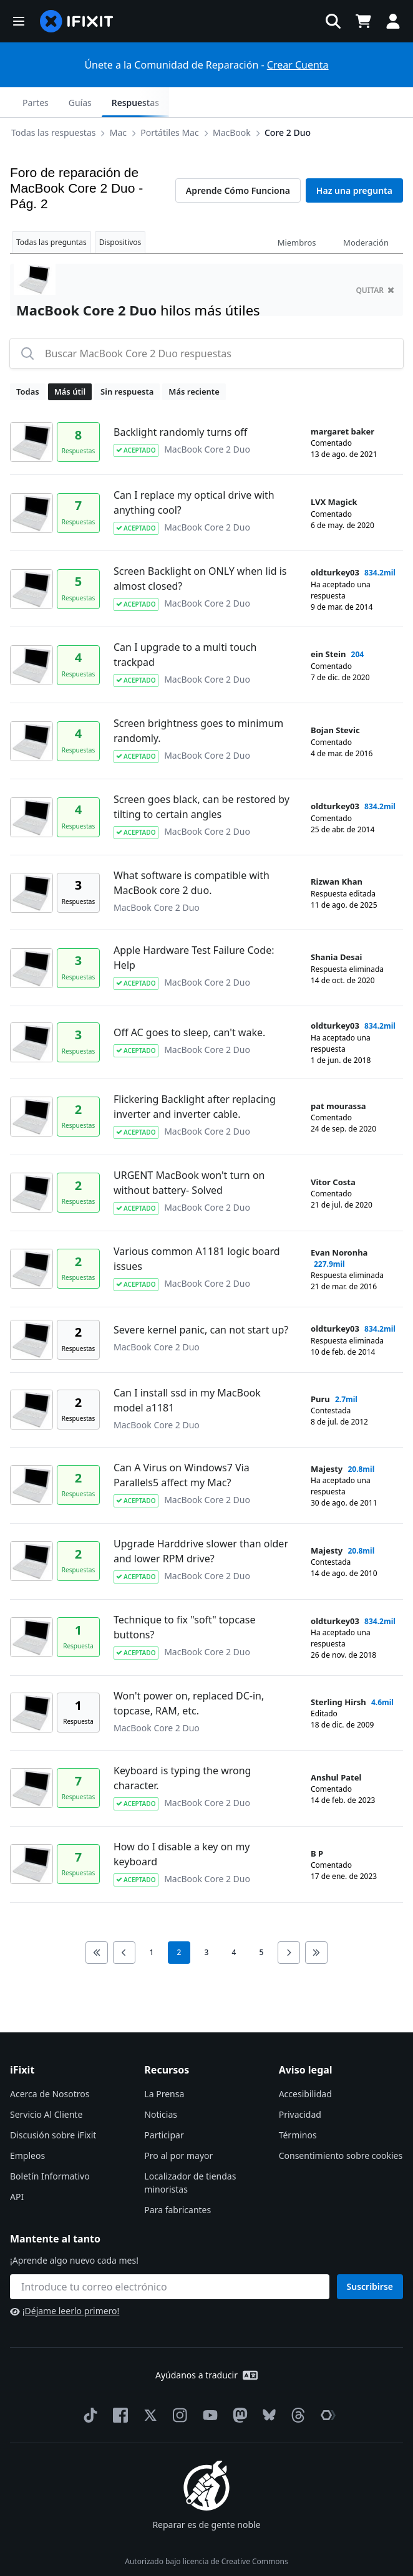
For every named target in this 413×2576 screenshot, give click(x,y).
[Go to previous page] (124, 1922)
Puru (320, 1369)
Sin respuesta (126, 361)
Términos (298, 2105)
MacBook (138, 102)
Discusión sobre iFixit (53, 2105)
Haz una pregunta (354, 160)
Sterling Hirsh (338, 1672)
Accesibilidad (305, 2064)
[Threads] (296, 2385)
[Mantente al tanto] (169, 2256)
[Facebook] (118, 2385)
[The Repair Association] (326, 2385)
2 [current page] (179, 1922)
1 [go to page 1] (152, 1922)
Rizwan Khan (336, 851)
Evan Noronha (339, 1222)
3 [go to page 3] (207, 1922)
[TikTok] (88, 2385)
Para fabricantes (177, 2180)
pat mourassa (338, 1076)
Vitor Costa (333, 1152)
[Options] (22, 102)
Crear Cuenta (298, 65)
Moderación (366, 212)
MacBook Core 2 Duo (207, 419)
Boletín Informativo (50, 2146)
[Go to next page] (289, 1922)
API (17, 2167)
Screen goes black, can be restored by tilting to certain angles (201, 776)
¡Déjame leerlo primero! (64, 2281)
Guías (311, 102)
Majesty (327, 1438)
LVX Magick (334, 472)
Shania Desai (336, 927)
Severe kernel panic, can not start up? (201, 1300)
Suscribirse (370, 2256)
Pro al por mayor (178, 2125)
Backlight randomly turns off (180, 402)
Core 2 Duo (193, 102)
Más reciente (193, 361)
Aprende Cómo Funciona (238, 160)
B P (317, 1823)
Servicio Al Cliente (46, 2084)
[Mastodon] (238, 2385)
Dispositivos (120, 212)
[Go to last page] (316, 1922)
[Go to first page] (96, 1922)
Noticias (160, 2084)
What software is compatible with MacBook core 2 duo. (192, 853)
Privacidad (300, 2084)
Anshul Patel (336, 1747)
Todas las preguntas (51, 212)
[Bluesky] (267, 2385)
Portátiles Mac (75, 102)
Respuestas (367, 102)
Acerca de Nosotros (49, 2064)
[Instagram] (178, 2385)
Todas (27, 361)
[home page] (77, 21)
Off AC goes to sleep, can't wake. (189, 1002)
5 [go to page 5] (262, 1922)
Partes (267, 102)
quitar (375, 260)
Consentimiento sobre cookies (340, 2125)
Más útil (69, 361)
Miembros (297, 212)
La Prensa (164, 2064)
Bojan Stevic (335, 700)
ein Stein (328, 624)
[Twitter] (148, 2385)
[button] (18, 21)
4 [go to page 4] (234, 1922)
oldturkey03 (335, 542)
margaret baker (342, 401)
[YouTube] (208, 2385)
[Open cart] (363, 21)
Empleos (27, 2125)
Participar (163, 2105)
